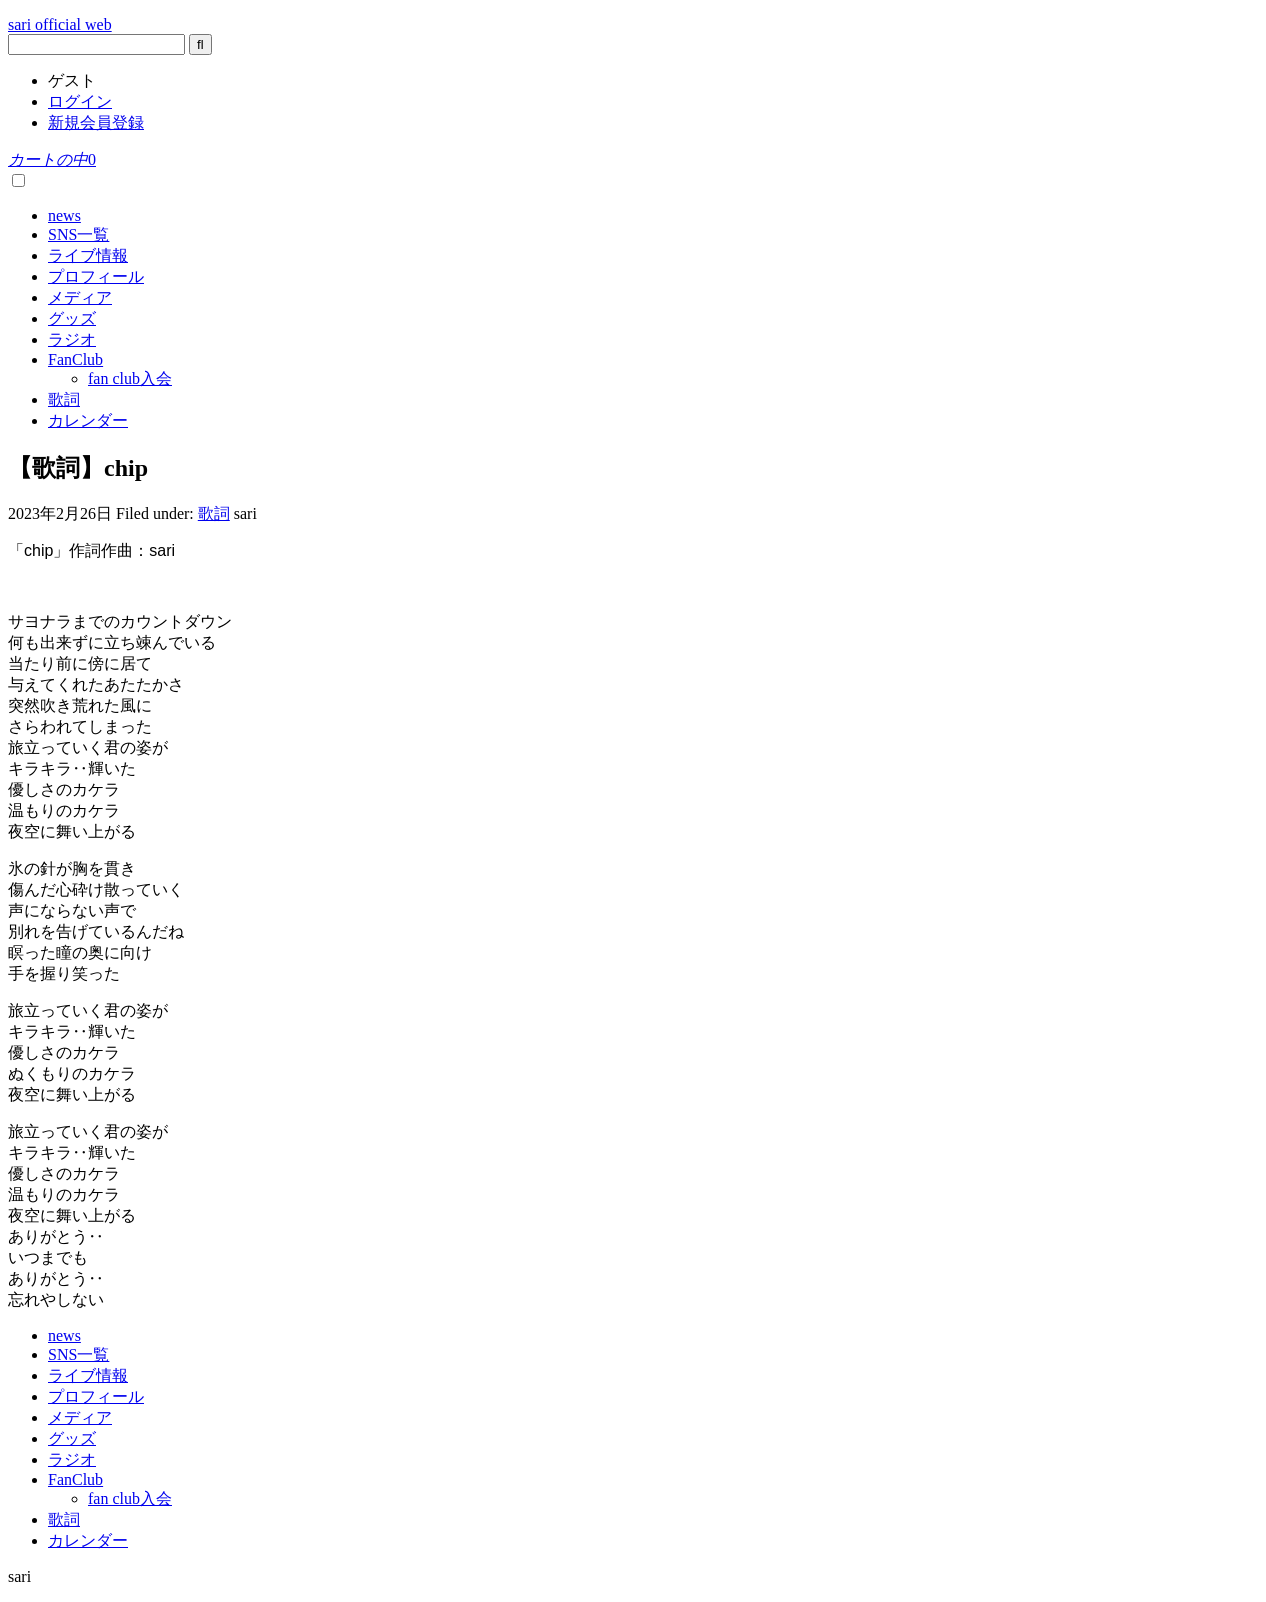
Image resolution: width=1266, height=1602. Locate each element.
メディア (80, 297)
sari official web (60, 24)
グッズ (72, 318)
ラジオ (72, 339)
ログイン (80, 101)
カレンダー (88, 420)
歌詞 (64, 399)
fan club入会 (130, 378)
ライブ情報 (88, 255)
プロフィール (96, 276)
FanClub (75, 359)
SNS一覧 (78, 234)
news (64, 215)
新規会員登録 (96, 122)
